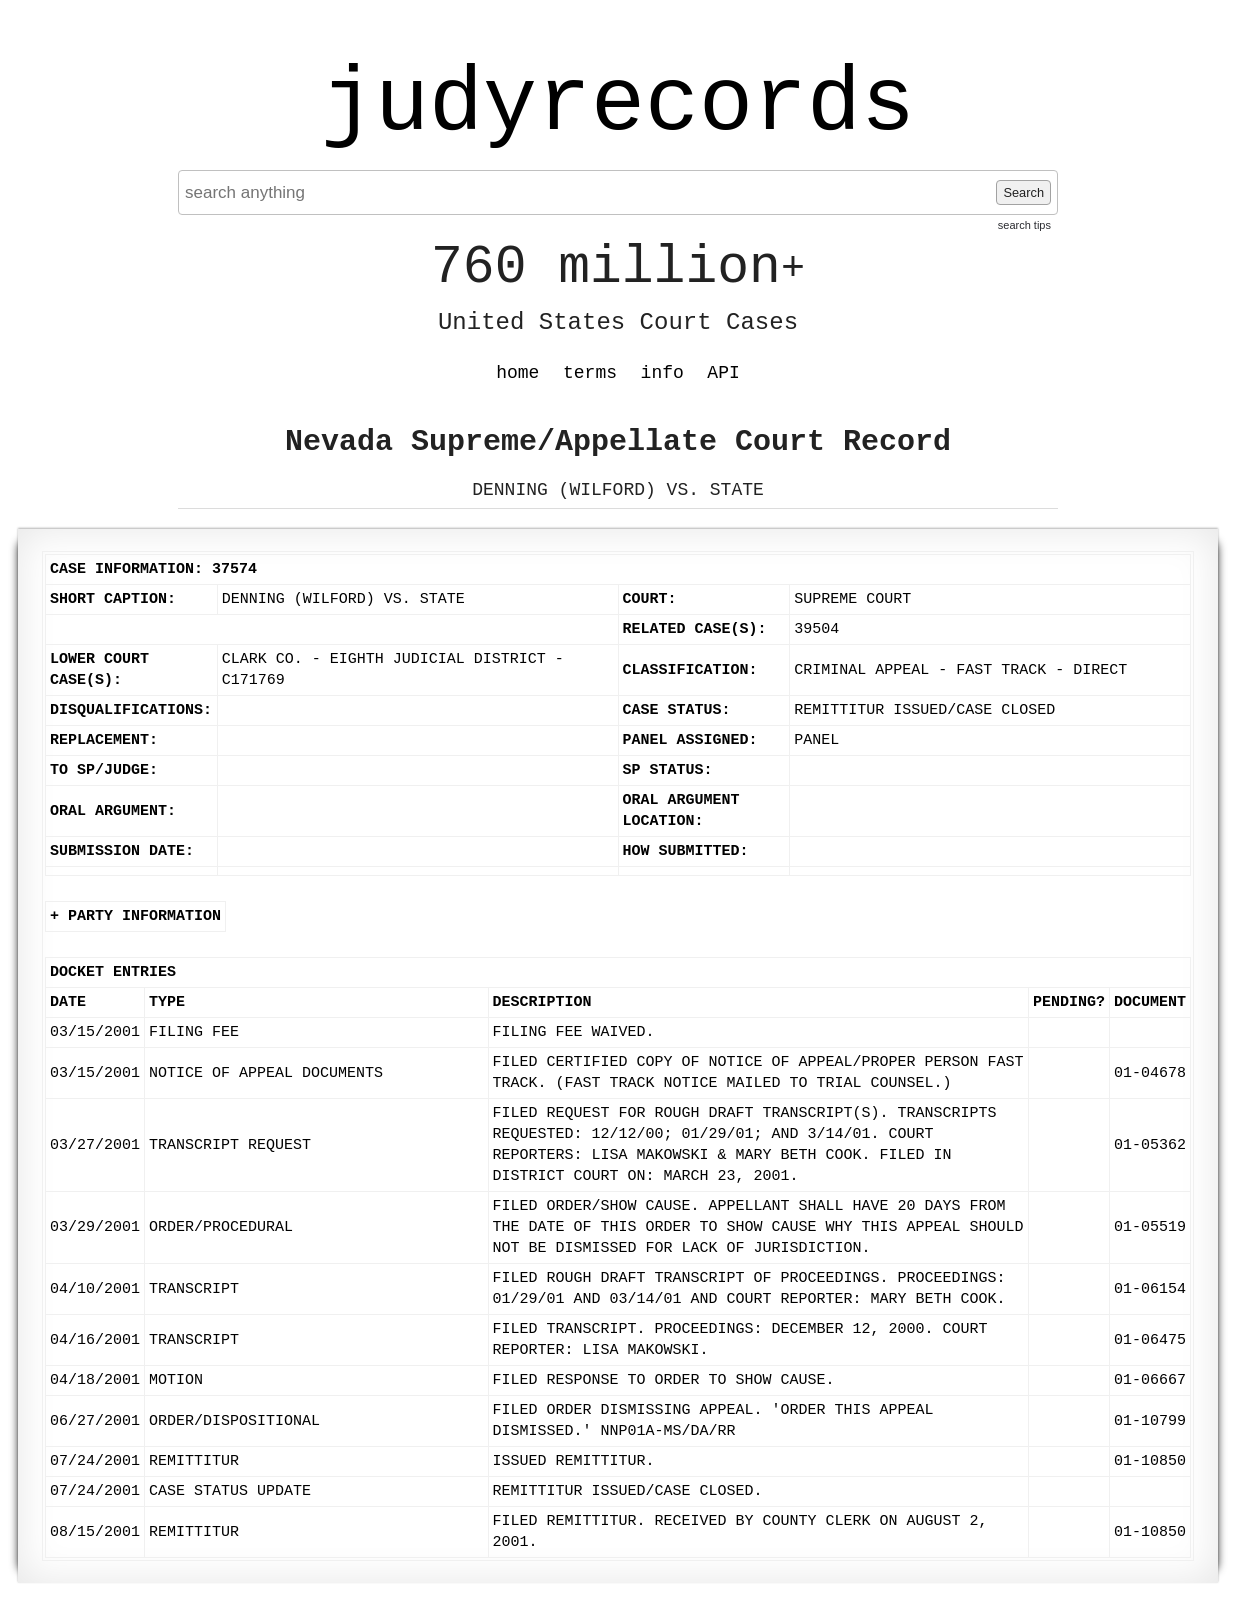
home (517, 373)
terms (590, 373)
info (662, 373)
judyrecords (618, 105)
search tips (1024, 225)
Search (1023, 192)
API (723, 373)
